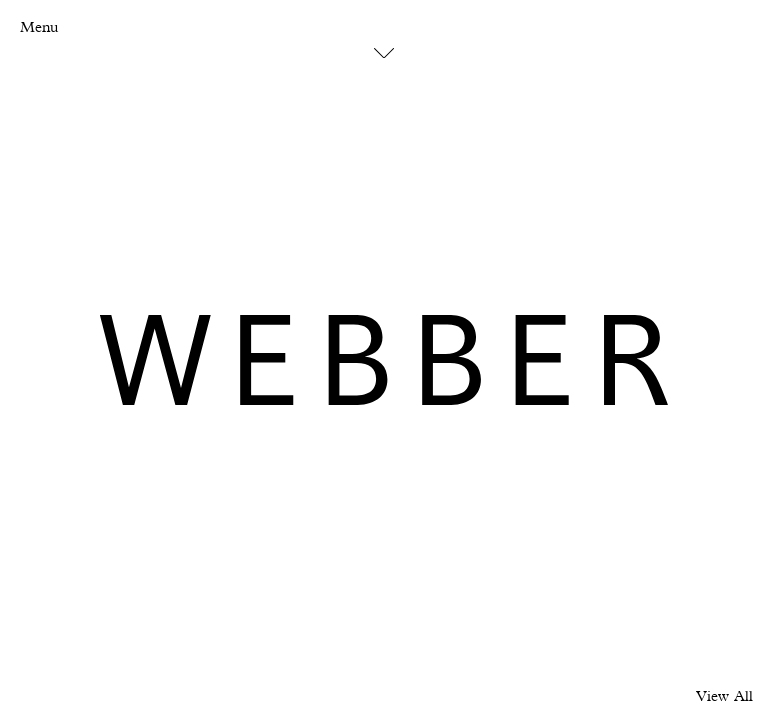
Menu (39, 27)
